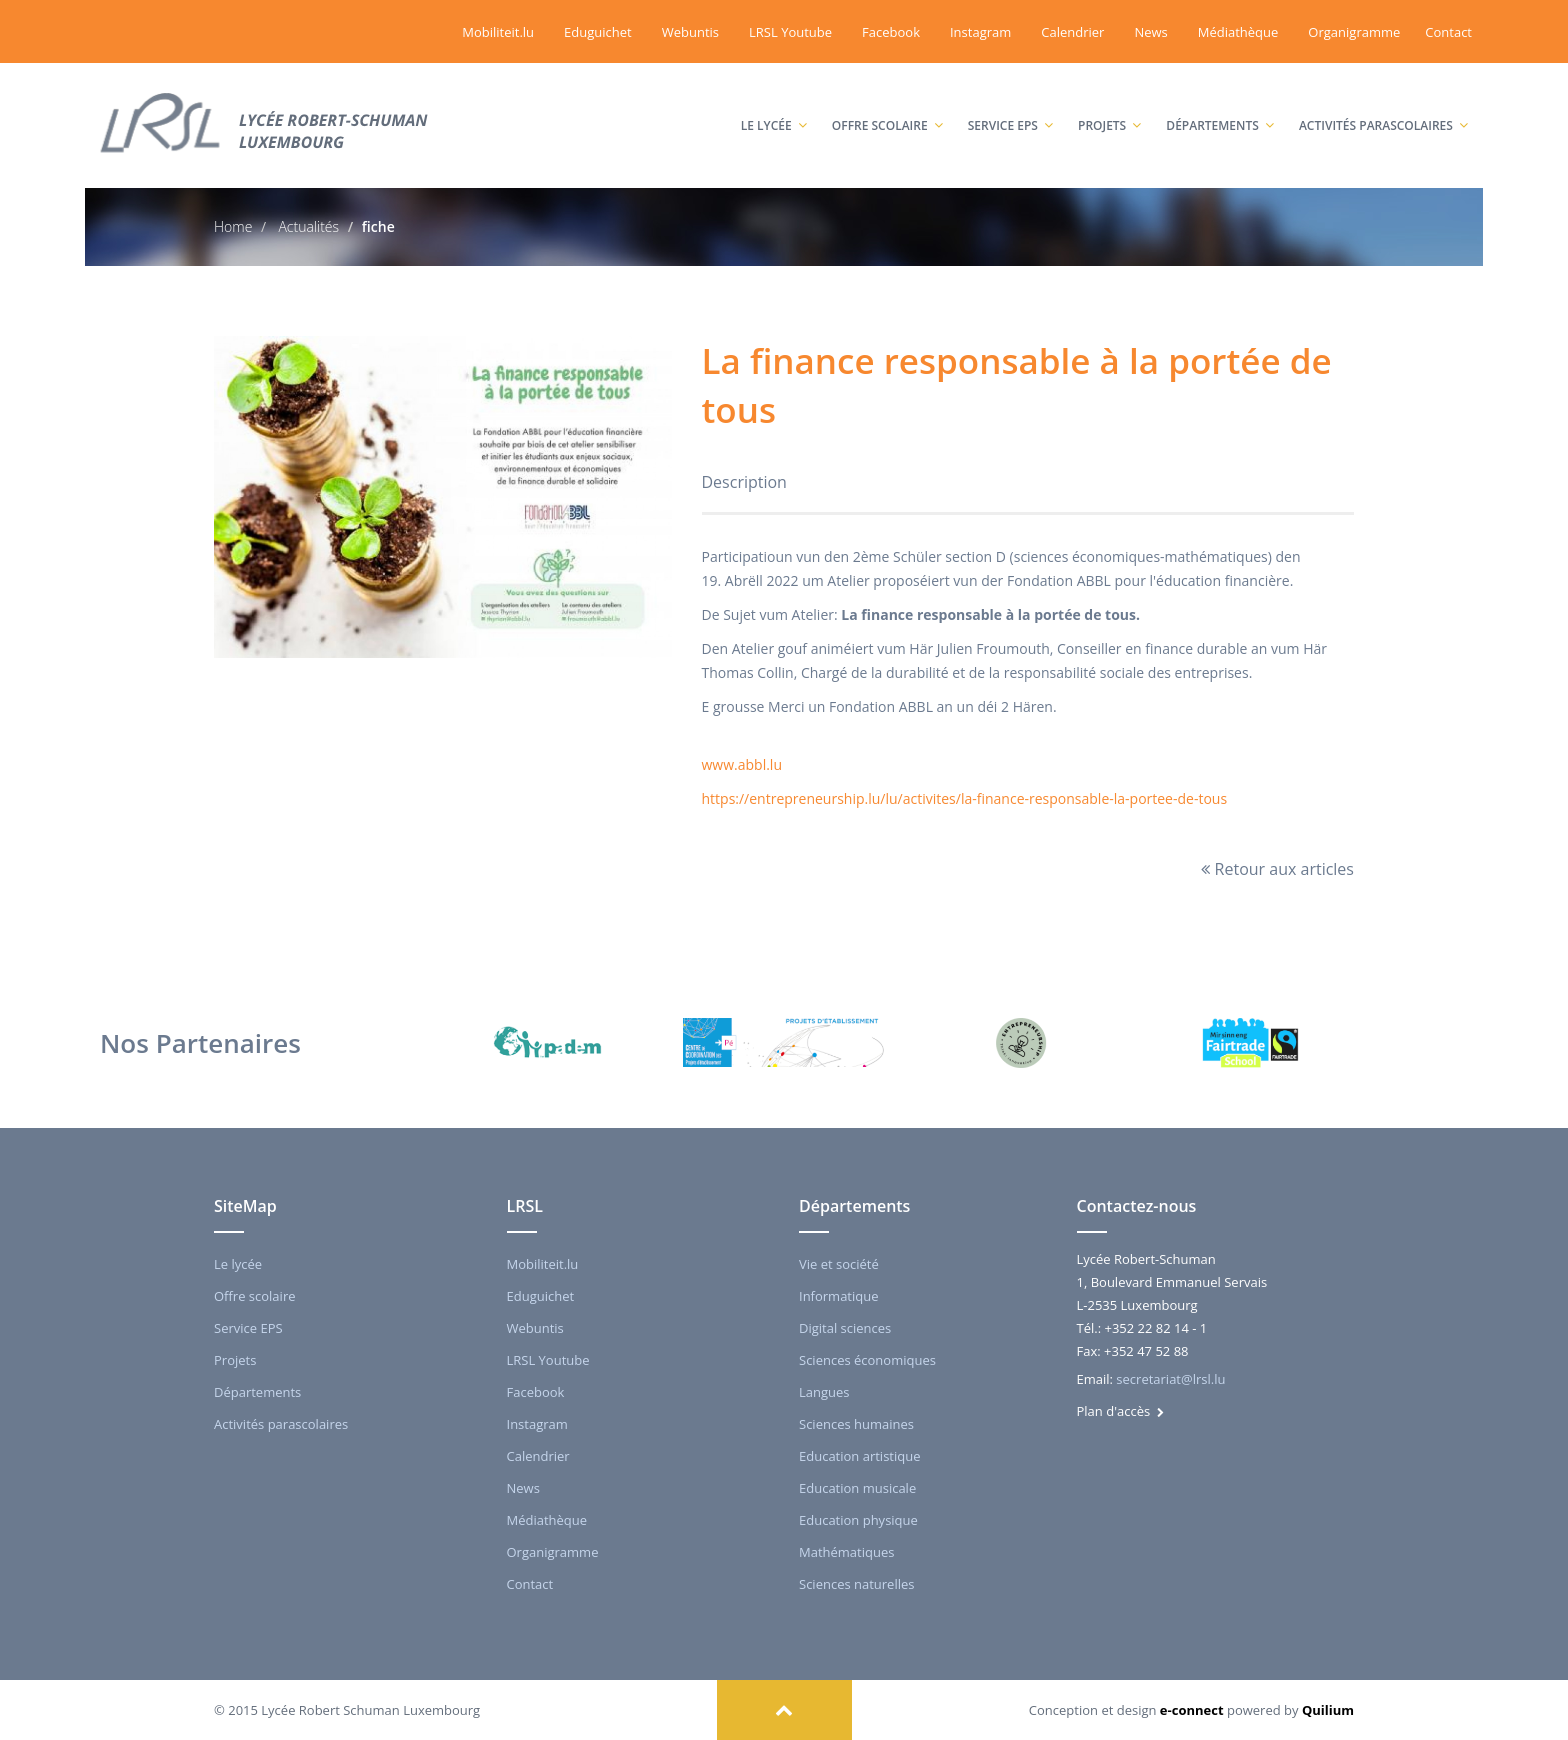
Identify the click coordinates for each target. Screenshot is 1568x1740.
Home (233, 226)
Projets (1109, 105)
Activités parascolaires (1383, 105)
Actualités (307, 226)
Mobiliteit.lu (498, 32)
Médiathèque (1238, 32)
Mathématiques (846, 1552)
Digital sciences (845, 1328)
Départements (1220, 105)
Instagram (980, 32)
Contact (1448, 32)
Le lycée (774, 105)
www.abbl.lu (742, 764)
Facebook (891, 32)
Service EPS (1010, 105)
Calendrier (1072, 32)
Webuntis (690, 32)
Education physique (858, 1520)
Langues (824, 1392)
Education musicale (857, 1488)
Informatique (839, 1296)
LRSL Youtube (790, 32)
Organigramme (1354, 32)
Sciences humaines (856, 1424)
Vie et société (839, 1264)
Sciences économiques (867, 1360)
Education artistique (859, 1456)
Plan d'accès (1120, 1411)
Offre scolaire (887, 105)
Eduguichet (598, 32)
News (1150, 32)
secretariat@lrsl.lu (1170, 1379)
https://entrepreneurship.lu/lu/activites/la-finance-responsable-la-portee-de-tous (965, 798)
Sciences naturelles (856, 1584)
